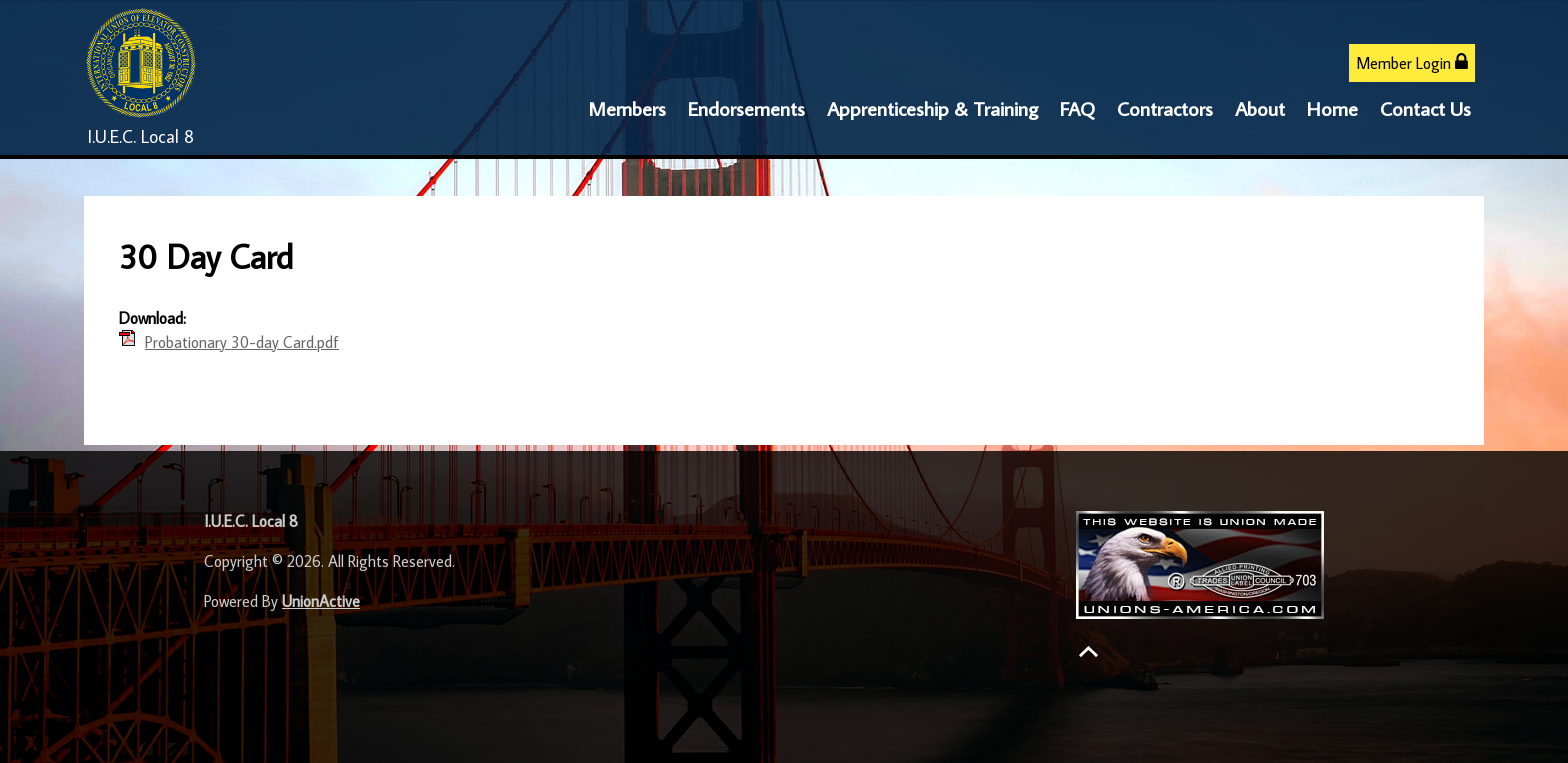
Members (627, 108)
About (1260, 108)
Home (1332, 108)
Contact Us (1425, 108)
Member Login (1412, 62)
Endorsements (746, 108)
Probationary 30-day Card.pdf (242, 342)
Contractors (1165, 108)
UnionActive (321, 601)
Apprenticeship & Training (932, 108)
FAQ (1077, 108)
